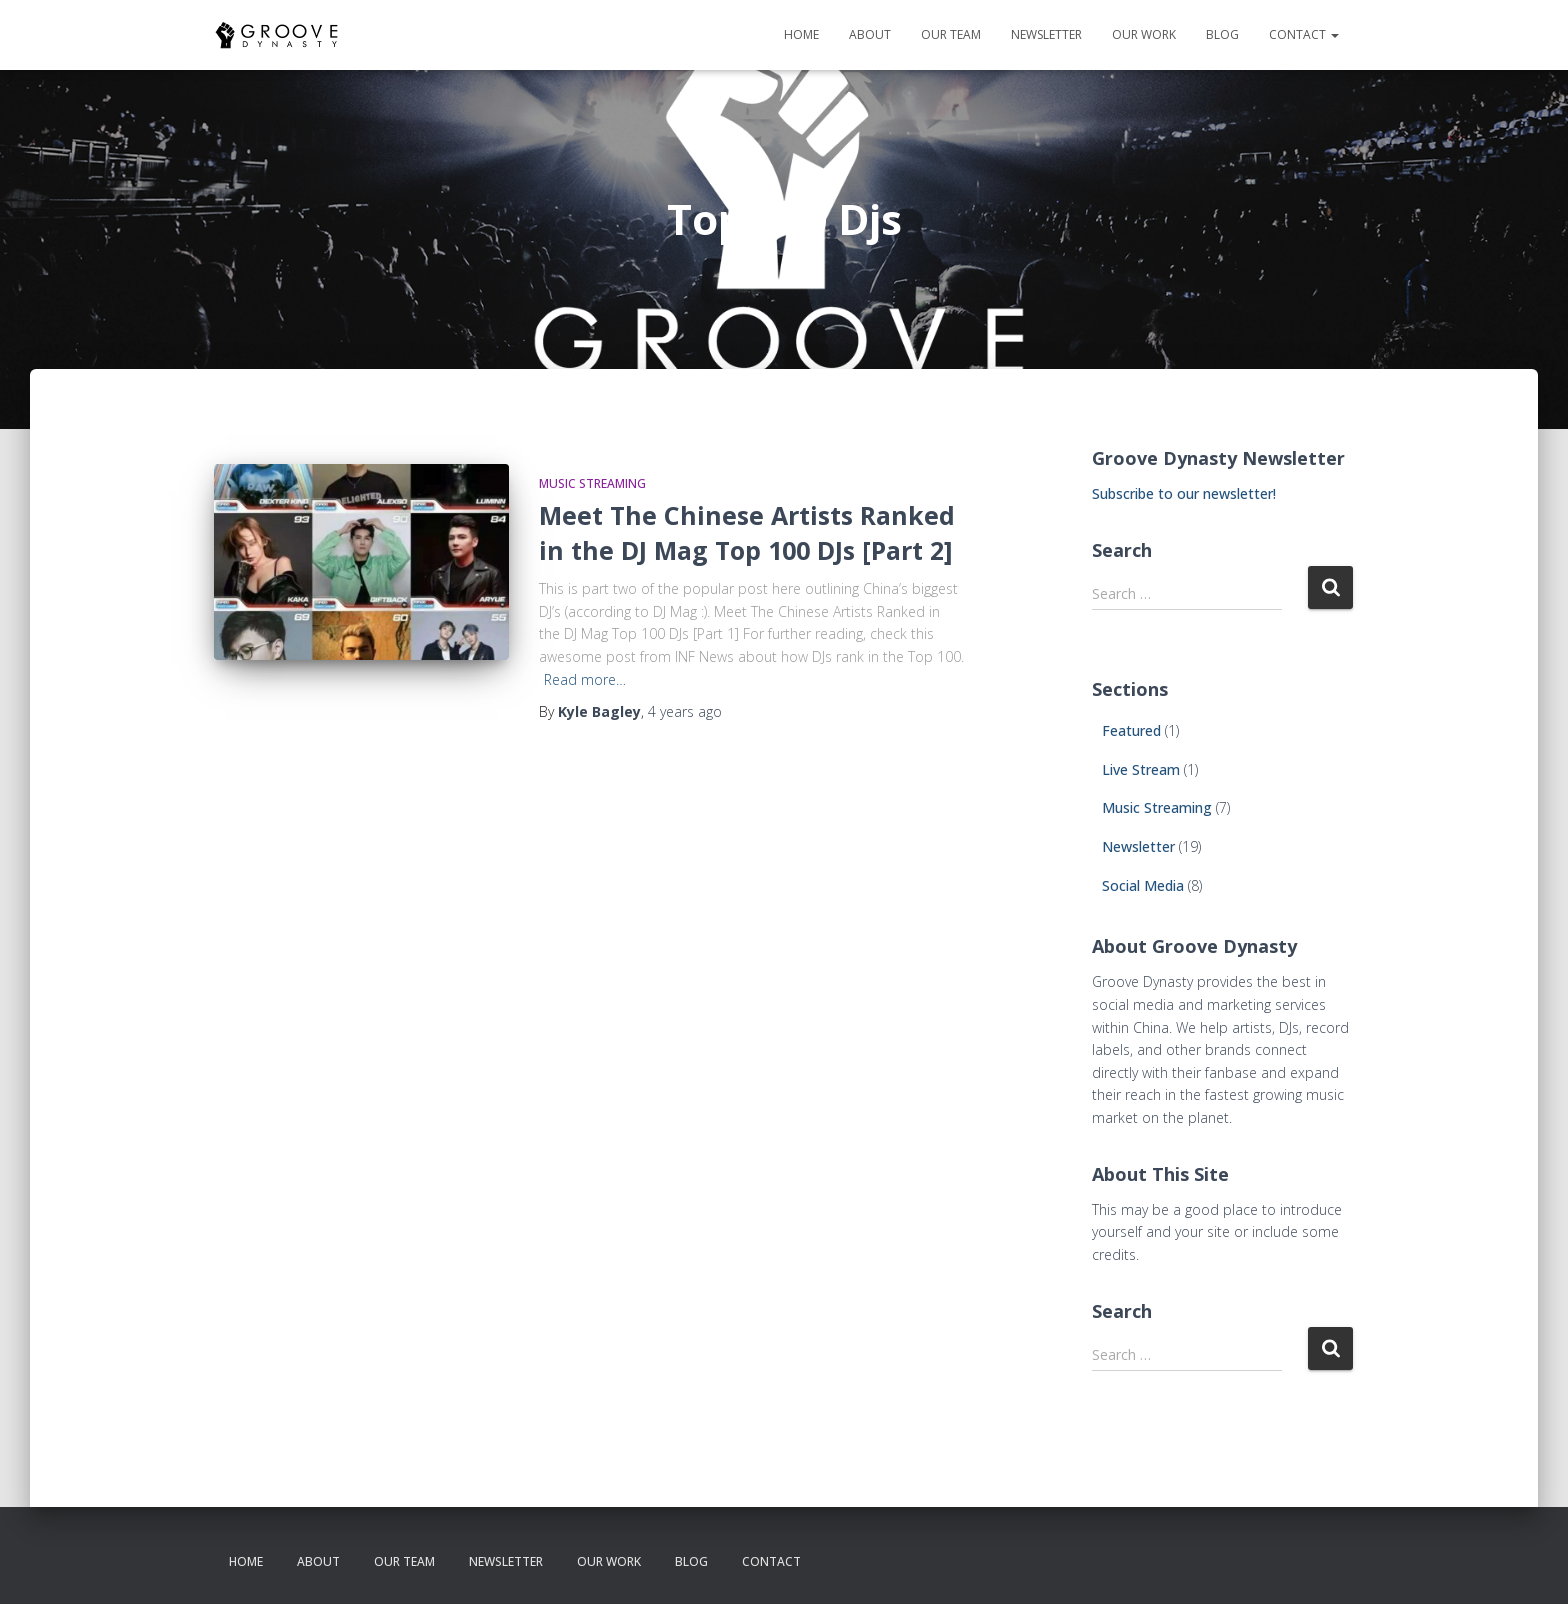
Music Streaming (592, 483)
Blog (1222, 34)
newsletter (1046, 34)
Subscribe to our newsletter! (1184, 493)
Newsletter (1138, 846)
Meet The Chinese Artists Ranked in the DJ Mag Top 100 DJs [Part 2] (747, 532)
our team (951, 34)
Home (801, 34)
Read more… (585, 679)
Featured (1131, 730)
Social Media (1143, 885)
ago (685, 711)
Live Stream (1141, 769)
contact (1304, 34)
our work (1144, 34)
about (870, 34)
